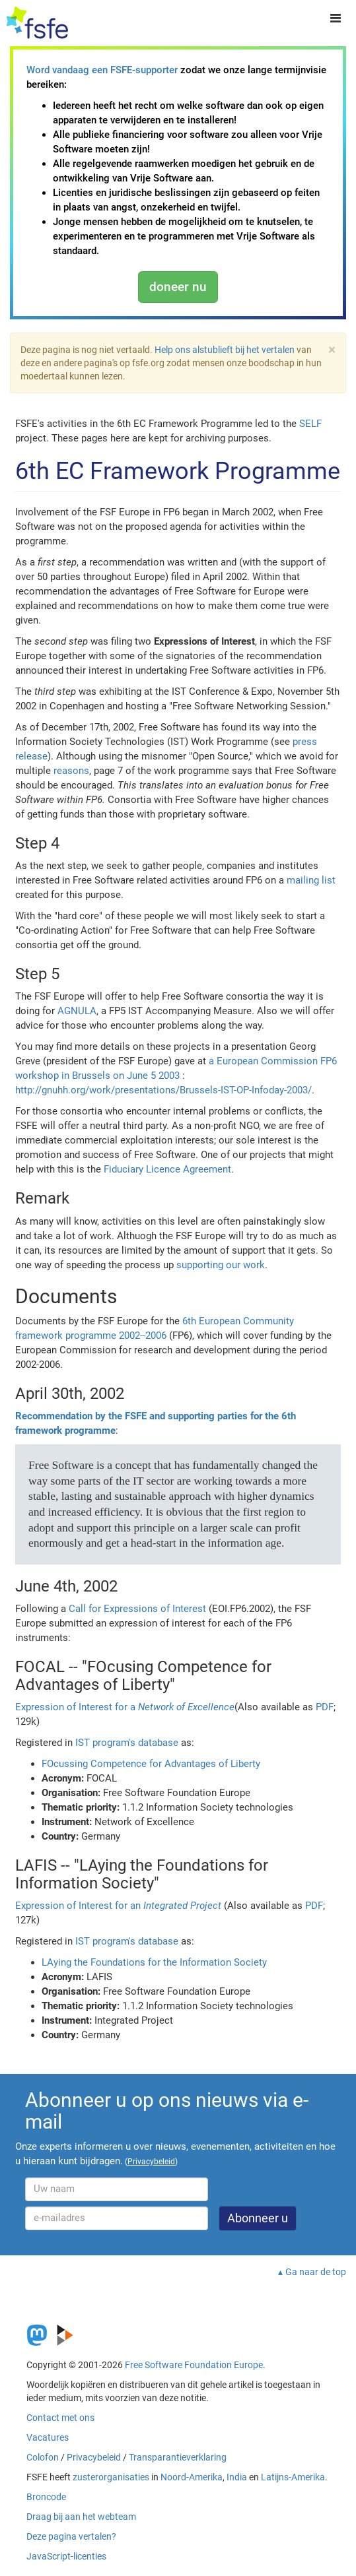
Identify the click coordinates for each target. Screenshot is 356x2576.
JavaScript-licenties (66, 2556)
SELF (310, 424)
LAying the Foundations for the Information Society (154, 1962)
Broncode (46, 2497)
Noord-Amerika (191, 2477)
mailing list (311, 880)
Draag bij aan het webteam (81, 2516)
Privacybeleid (94, 2457)
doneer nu (178, 286)
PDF (325, 1707)
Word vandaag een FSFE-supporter (102, 70)
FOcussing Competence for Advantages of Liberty (151, 1764)
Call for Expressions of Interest (137, 1609)
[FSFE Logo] (37, 23)
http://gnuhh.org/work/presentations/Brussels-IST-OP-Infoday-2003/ (163, 1090)
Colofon (42, 2457)
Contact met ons (60, 2417)
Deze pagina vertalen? (71, 2536)
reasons (71, 771)
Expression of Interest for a (124, 1707)
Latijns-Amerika (293, 2477)
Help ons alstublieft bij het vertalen (225, 349)
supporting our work (220, 1265)
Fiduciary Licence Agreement (167, 1169)
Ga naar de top (315, 2272)
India (237, 2477)
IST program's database (126, 1743)
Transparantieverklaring (178, 2457)
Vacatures (47, 2437)
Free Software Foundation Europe (194, 2365)
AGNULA (76, 1011)
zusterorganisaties (111, 2477)
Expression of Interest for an (118, 1906)
